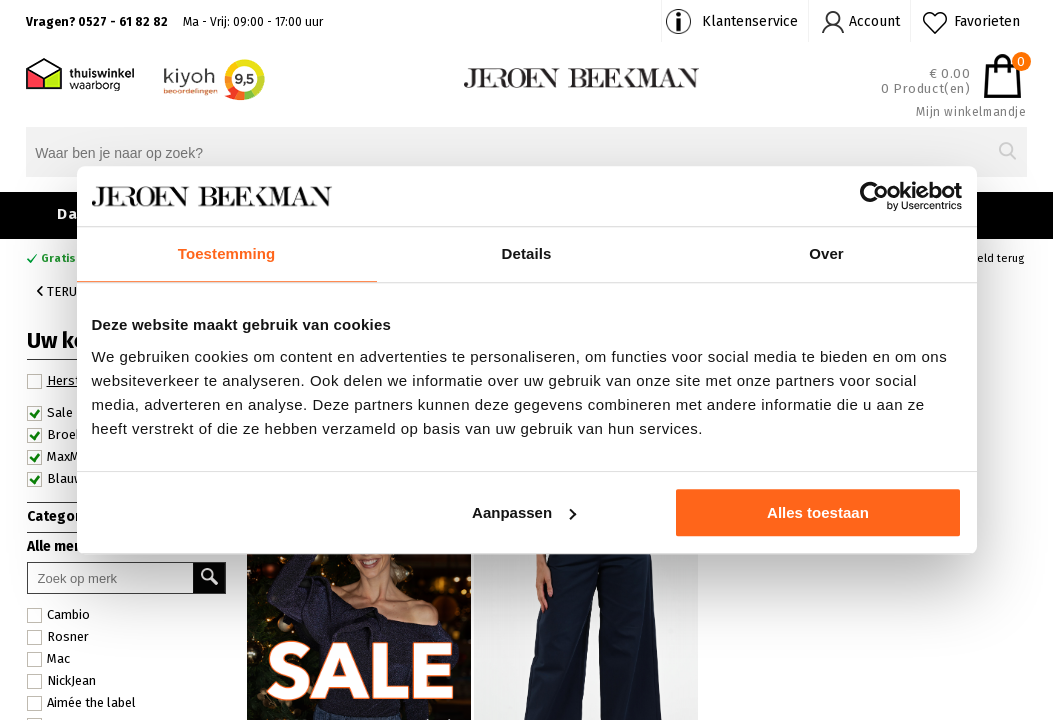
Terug (61, 291)
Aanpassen (524, 512)
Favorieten (987, 21)
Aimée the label (81, 703)
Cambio (58, 615)
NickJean (61, 681)
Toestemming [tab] (227, 253)
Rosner (58, 637)
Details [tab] (527, 253)
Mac (48, 659)
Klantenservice (750, 21)
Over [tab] (826, 253)
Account (874, 21)
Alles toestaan (818, 512)
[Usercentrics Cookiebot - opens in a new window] (874, 196)
